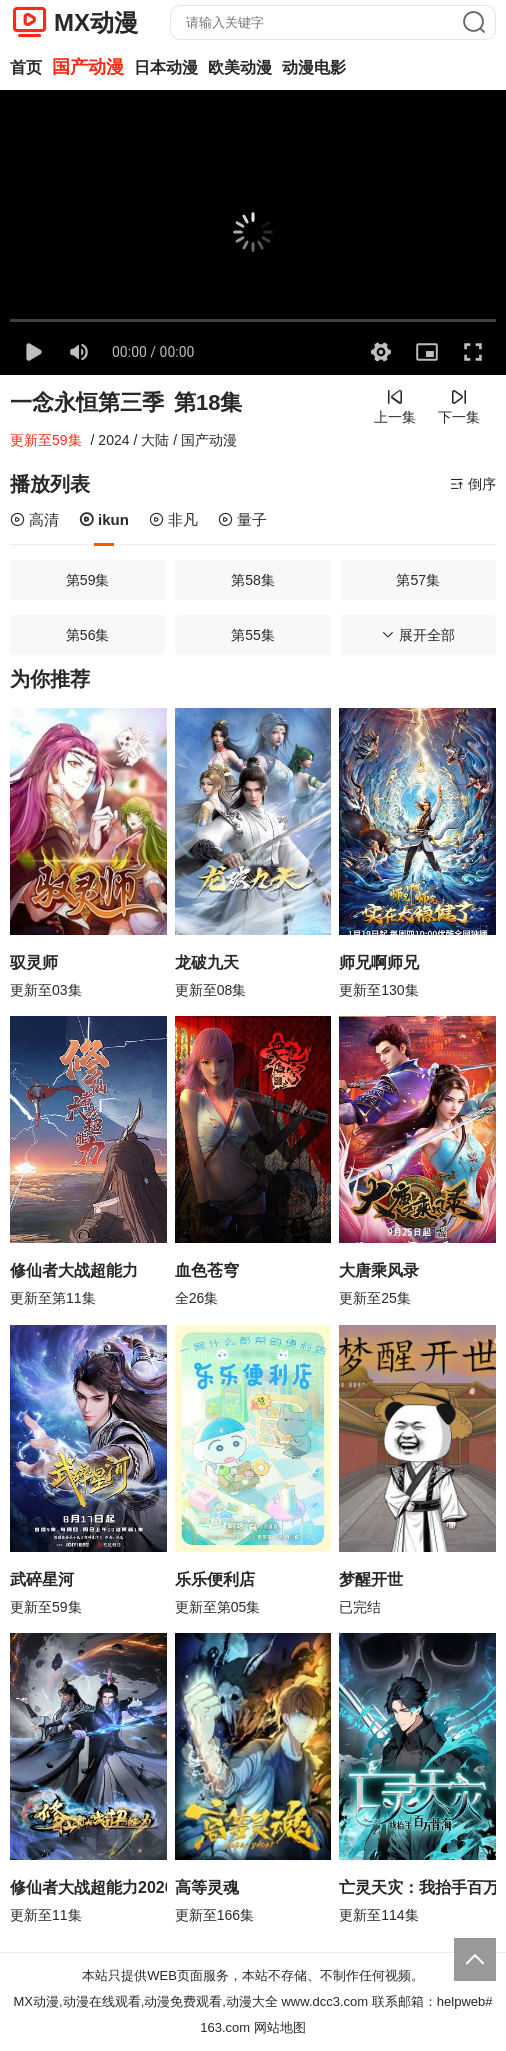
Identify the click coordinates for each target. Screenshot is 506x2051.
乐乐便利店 (215, 1579)
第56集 (88, 635)
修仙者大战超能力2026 (88, 1887)
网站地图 (280, 2027)
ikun (104, 519)
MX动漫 (96, 22)
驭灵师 (34, 962)
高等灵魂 (207, 1887)
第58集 (253, 580)
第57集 (418, 580)
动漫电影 (314, 67)
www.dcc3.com (324, 2001)
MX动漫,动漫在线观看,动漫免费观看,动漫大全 (146, 2001)
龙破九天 (207, 962)
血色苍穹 (207, 1270)
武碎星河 (42, 1579)
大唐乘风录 (379, 1270)
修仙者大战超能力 (74, 1270)
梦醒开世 (371, 1579)
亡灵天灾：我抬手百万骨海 (417, 1887)
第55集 (253, 635)
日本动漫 (166, 67)
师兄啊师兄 (379, 962)
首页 (26, 67)
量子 (242, 519)
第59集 (88, 580)
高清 (34, 519)
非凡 (173, 519)
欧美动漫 (240, 67)
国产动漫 (88, 67)
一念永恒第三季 (87, 402)
